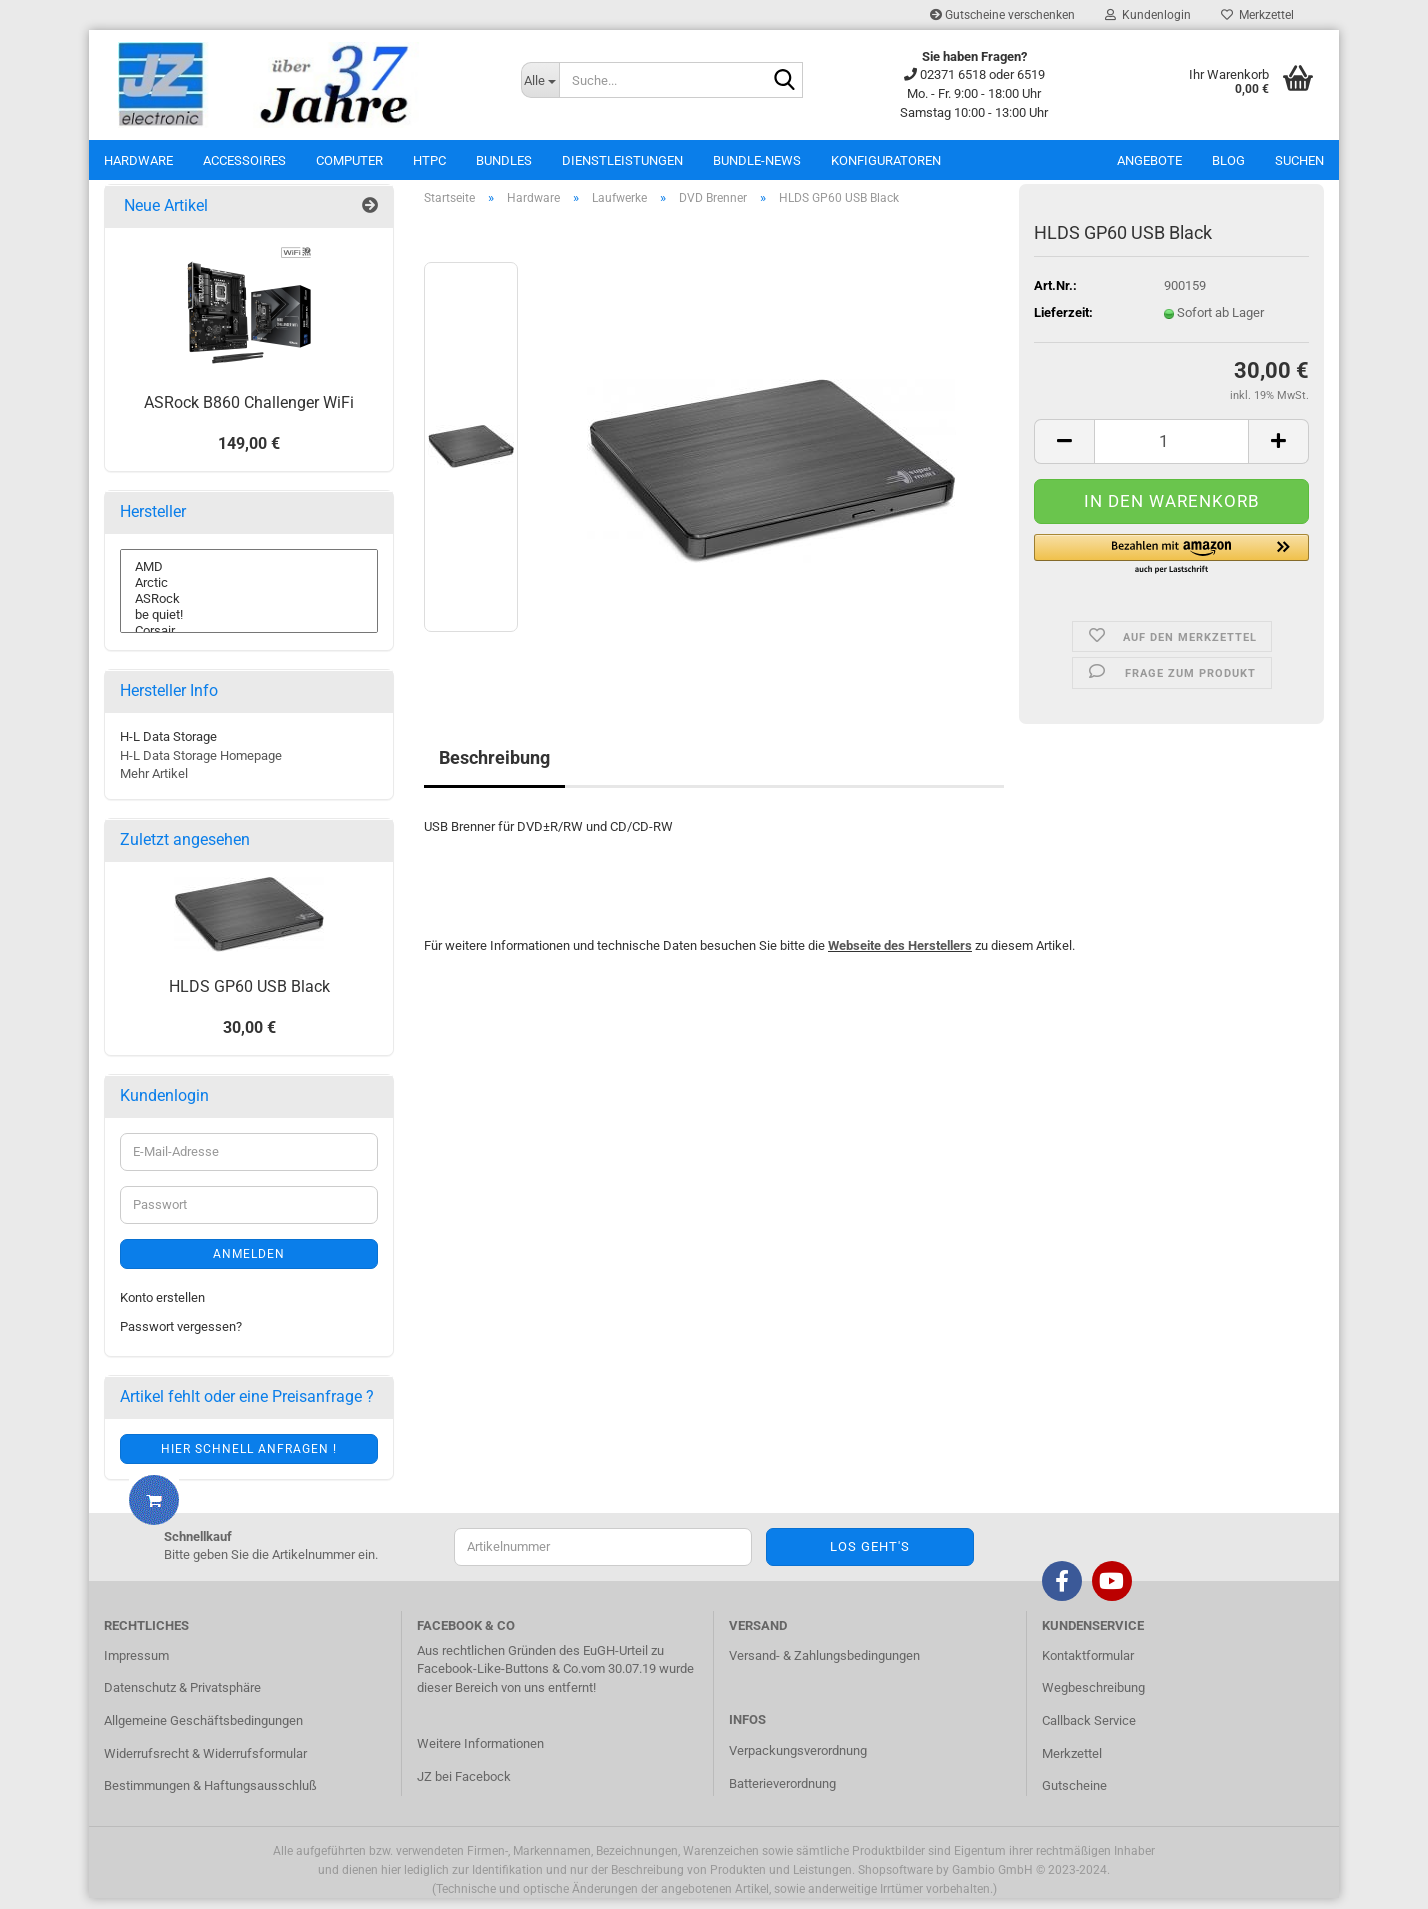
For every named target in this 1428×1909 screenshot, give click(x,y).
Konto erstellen (162, 1308)
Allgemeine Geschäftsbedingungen (203, 1731)
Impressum (136, 1666)
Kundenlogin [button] (1148, 15)
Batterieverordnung (782, 1794)
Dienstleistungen (622, 160)
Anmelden (249, 1265)
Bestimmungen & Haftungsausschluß (210, 1796)
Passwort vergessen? (181, 1337)
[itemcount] (1171, 452)
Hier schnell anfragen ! (249, 1460)
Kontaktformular (1088, 1666)
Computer (349, 160)
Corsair (249, 642)
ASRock (249, 610)
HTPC (429, 160)
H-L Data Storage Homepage (201, 766)
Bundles (504, 160)
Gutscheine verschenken (1002, 15)
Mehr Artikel (154, 785)
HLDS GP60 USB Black (249, 997)
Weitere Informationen (480, 1754)
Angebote (1149, 160)
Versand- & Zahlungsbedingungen (824, 1666)
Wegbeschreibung (1093, 1699)
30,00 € (249, 1039)
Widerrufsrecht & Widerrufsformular (205, 1764)
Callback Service (1089, 1731)
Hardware (138, 160)
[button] (1171, 566)
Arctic (249, 594)
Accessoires (244, 160)
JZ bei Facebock (464, 1787)
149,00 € (249, 454)
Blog (1228, 160)
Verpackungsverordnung (798, 1762)
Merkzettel (1257, 15)
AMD (249, 578)
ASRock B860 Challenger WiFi (249, 413)
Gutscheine (1074, 1796)
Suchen (1299, 160)
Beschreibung (494, 769)
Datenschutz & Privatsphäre (182, 1699)
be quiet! (249, 626)
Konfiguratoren (886, 160)
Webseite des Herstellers (900, 956)
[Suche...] (540, 80)
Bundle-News (757, 160)
